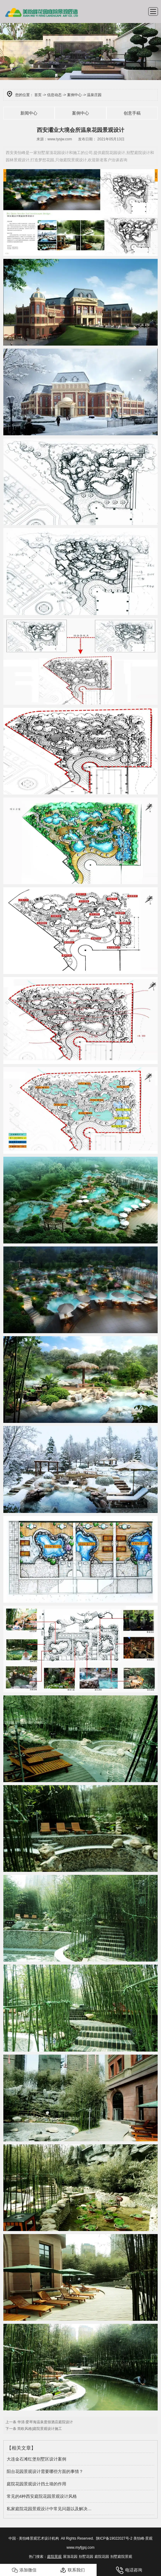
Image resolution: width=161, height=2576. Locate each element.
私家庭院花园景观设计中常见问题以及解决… (49, 2508)
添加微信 (24, 2570)
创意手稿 (132, 113)
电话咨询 (129, 2570)
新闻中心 (28, 113)
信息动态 (54, 95)
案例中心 (74, 95)
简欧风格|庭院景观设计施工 (39, 2429)
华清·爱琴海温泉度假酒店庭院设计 (44, 2422)
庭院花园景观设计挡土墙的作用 (36, 2483)
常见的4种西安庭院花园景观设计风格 (42, 2496)
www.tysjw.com (59, 139)
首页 (38, 95)
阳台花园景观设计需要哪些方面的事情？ (45, 2471)
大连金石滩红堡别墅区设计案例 (36, 2459)
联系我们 (72, 2570)
